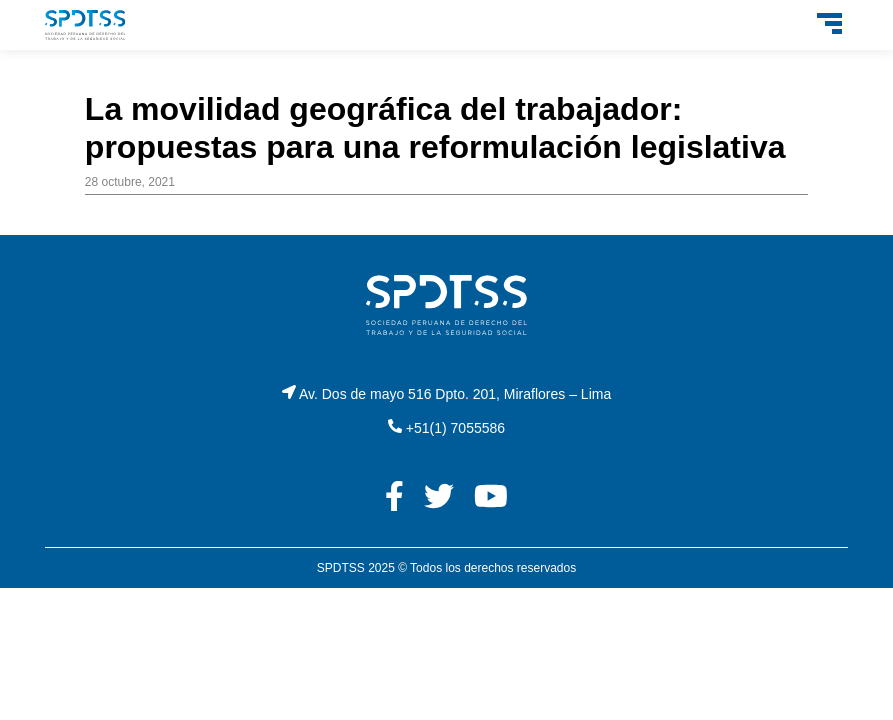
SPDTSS (341, 568)
